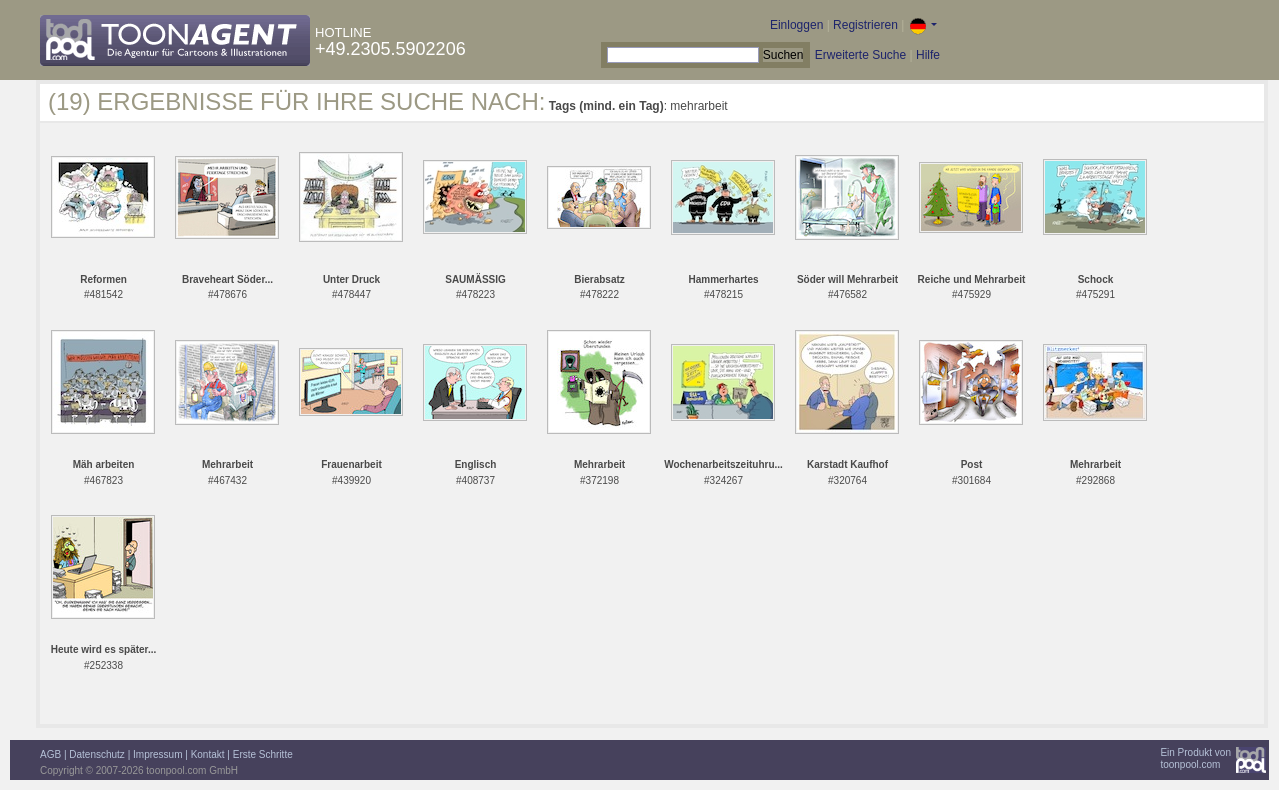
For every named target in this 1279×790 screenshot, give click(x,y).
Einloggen (796, 25)
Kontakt (208, 754)
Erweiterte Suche (860, 55)
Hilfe (928, 55)
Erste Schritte (263, 754)
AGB (50, 754)
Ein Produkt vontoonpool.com (1195, 758)
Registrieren (865, 25)
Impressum (157, 754)
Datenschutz (97, 754)
